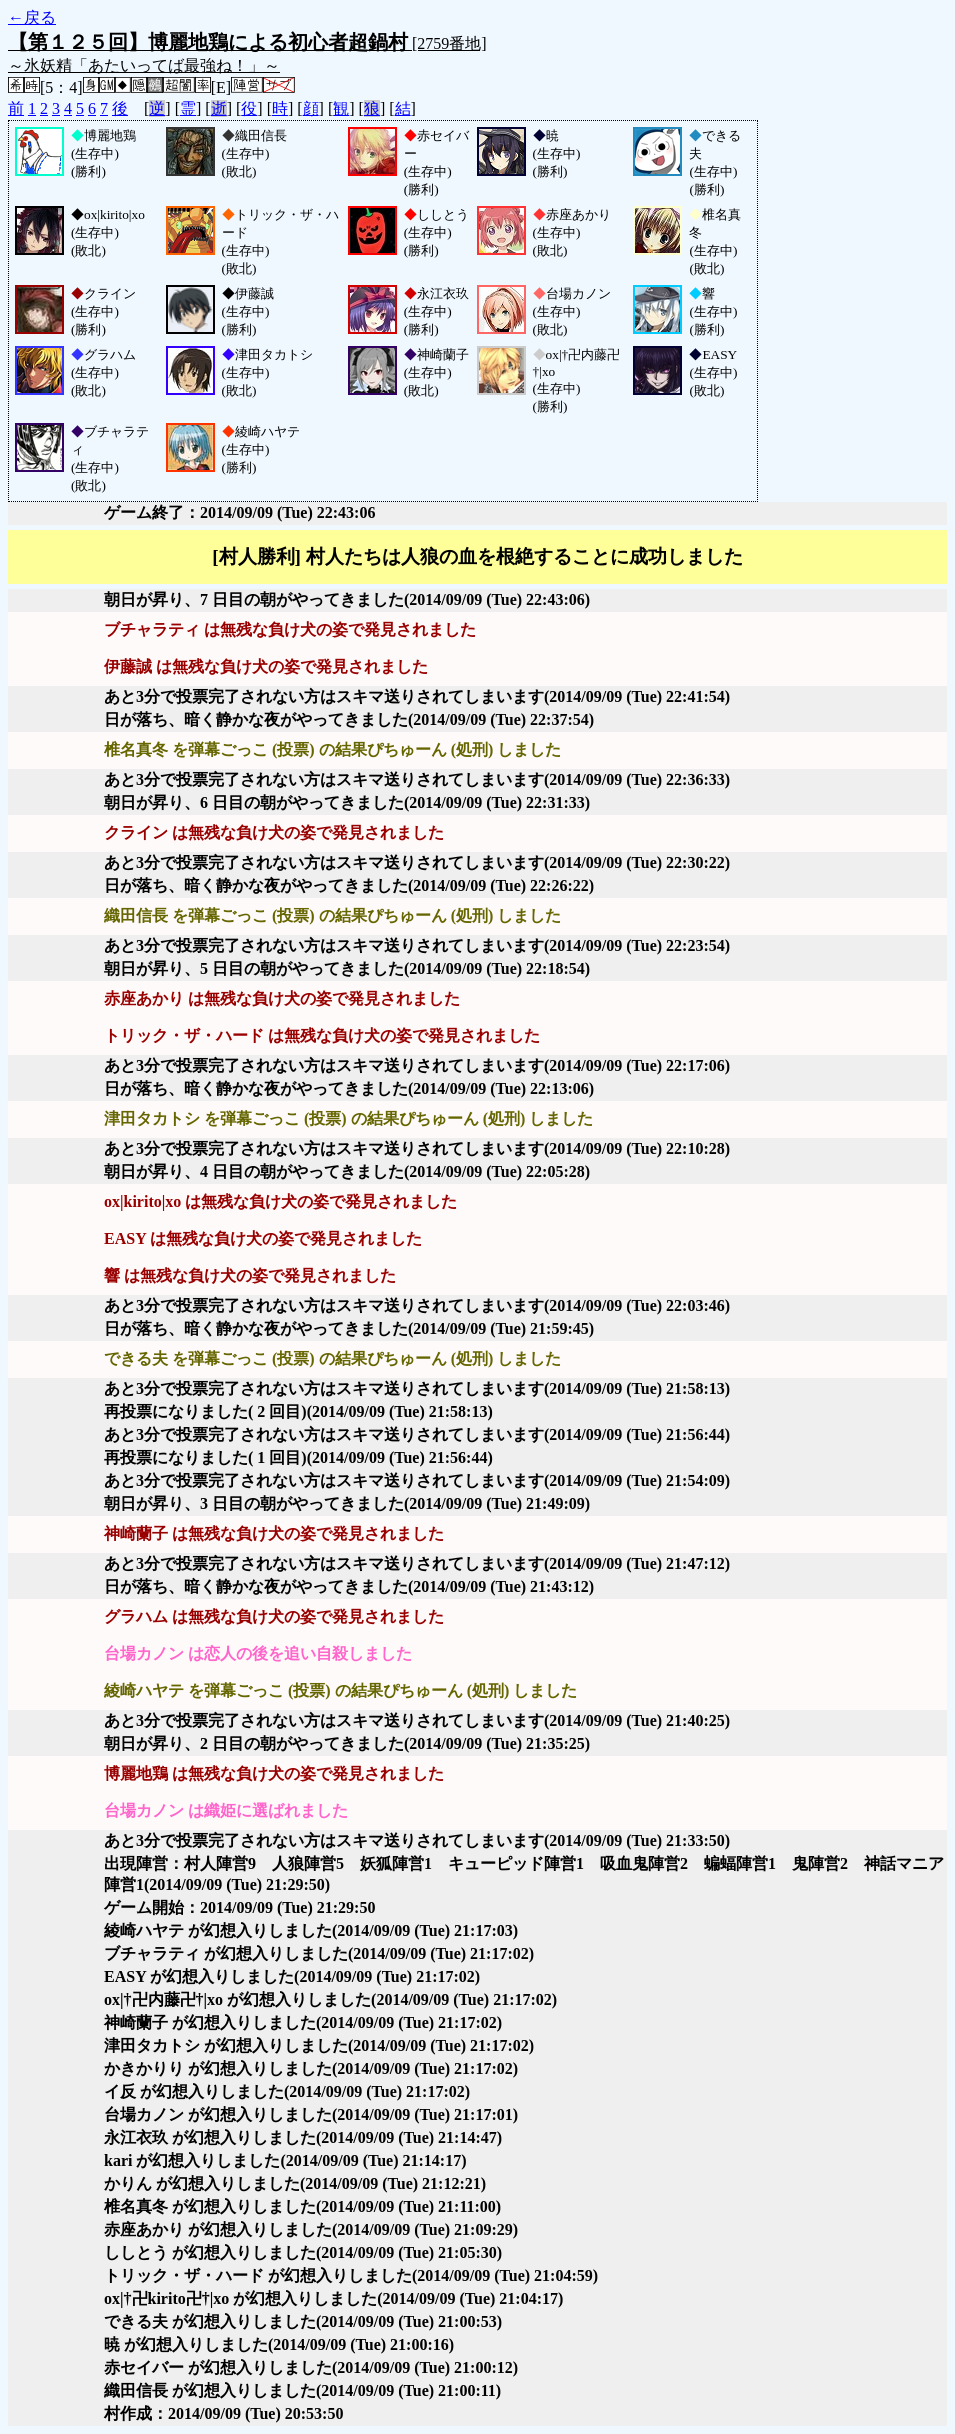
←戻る (32, 17)
